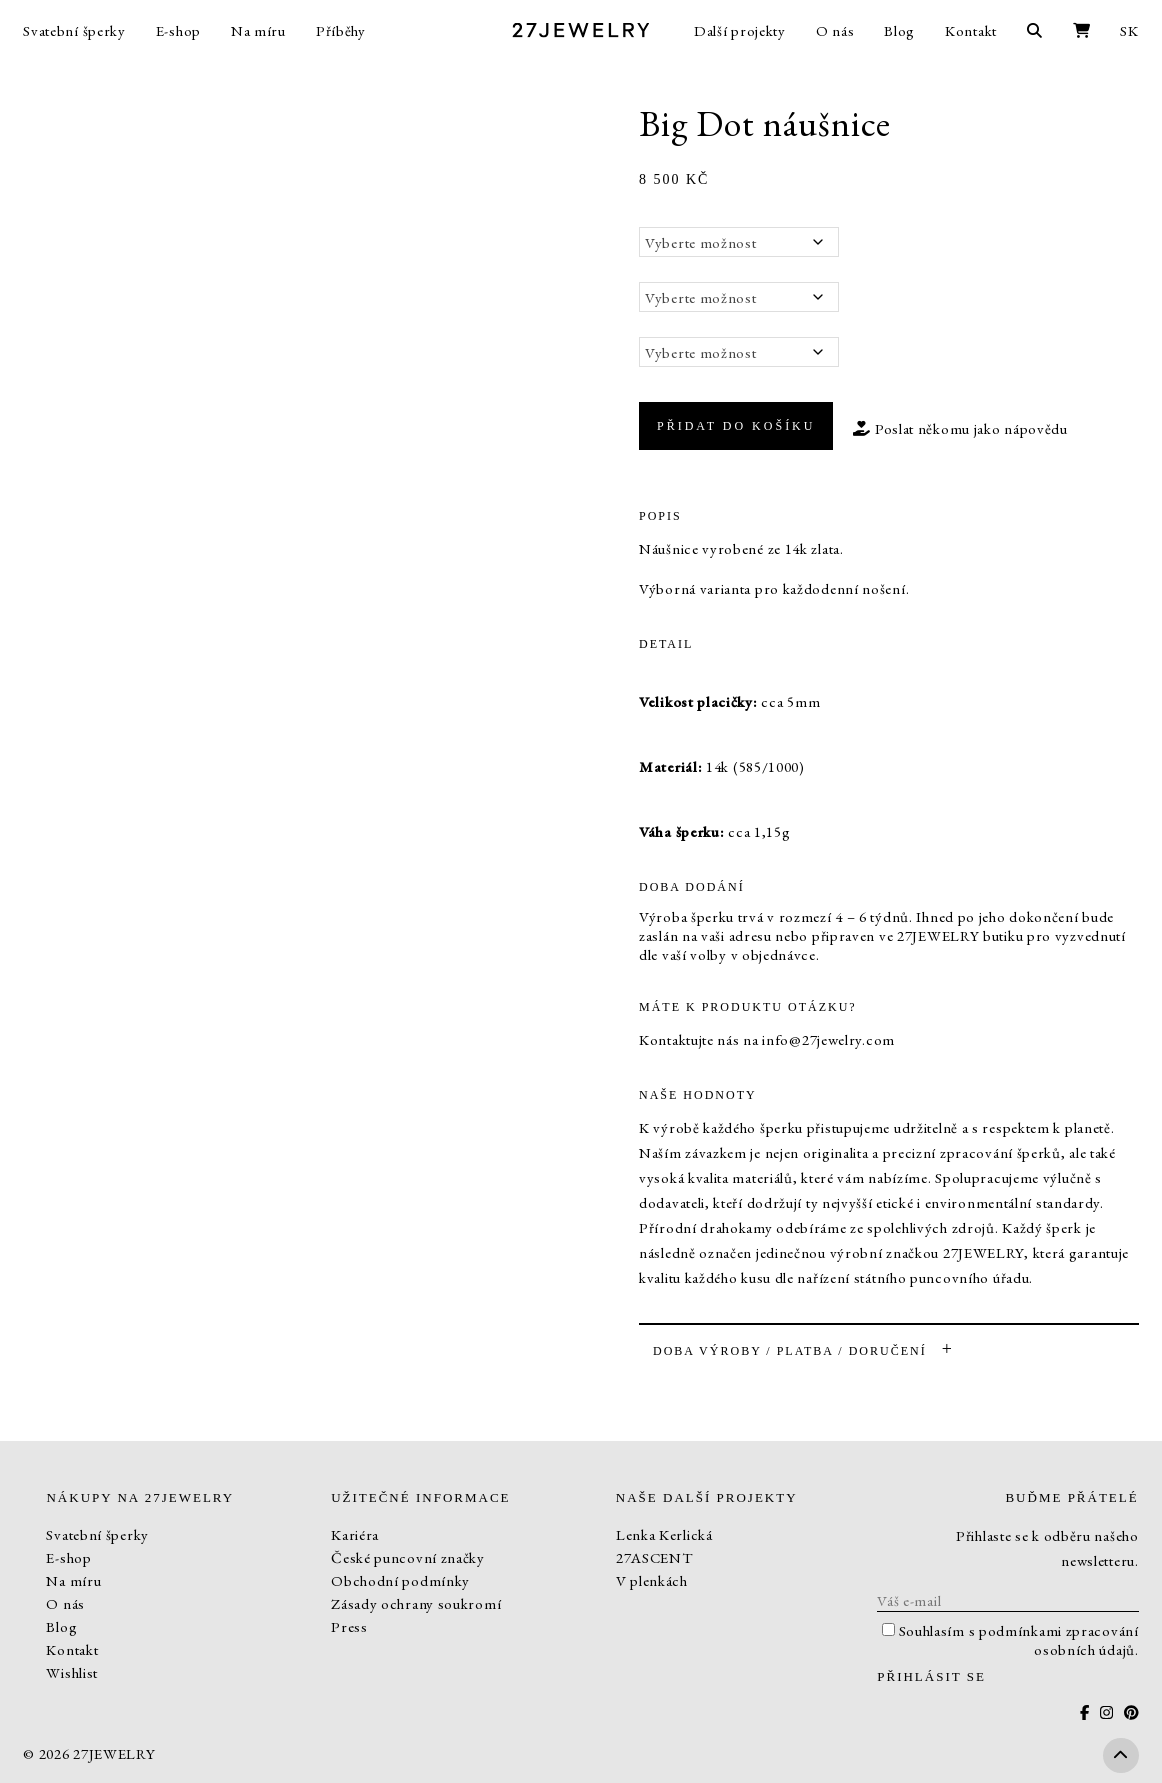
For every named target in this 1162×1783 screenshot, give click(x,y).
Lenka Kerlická (664, 1534)
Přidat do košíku (736, 426)
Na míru (258, 30)
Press (349, 1626)
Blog (899, 30)
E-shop (178, 30)
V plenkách (652, 1580)
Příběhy (341, 30)
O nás (835, 30)
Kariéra (355, 1534)
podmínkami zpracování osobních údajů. (1059, 1640)
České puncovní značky (408, 1557)
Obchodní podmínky (400, 1580)
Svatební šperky (74, 30)
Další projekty (740, 30)
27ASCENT (654, 1557)
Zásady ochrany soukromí (416, 1603)
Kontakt (971, 30)
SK (1129, 30)
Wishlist (72, 1672)
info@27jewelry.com (828, 1039)
